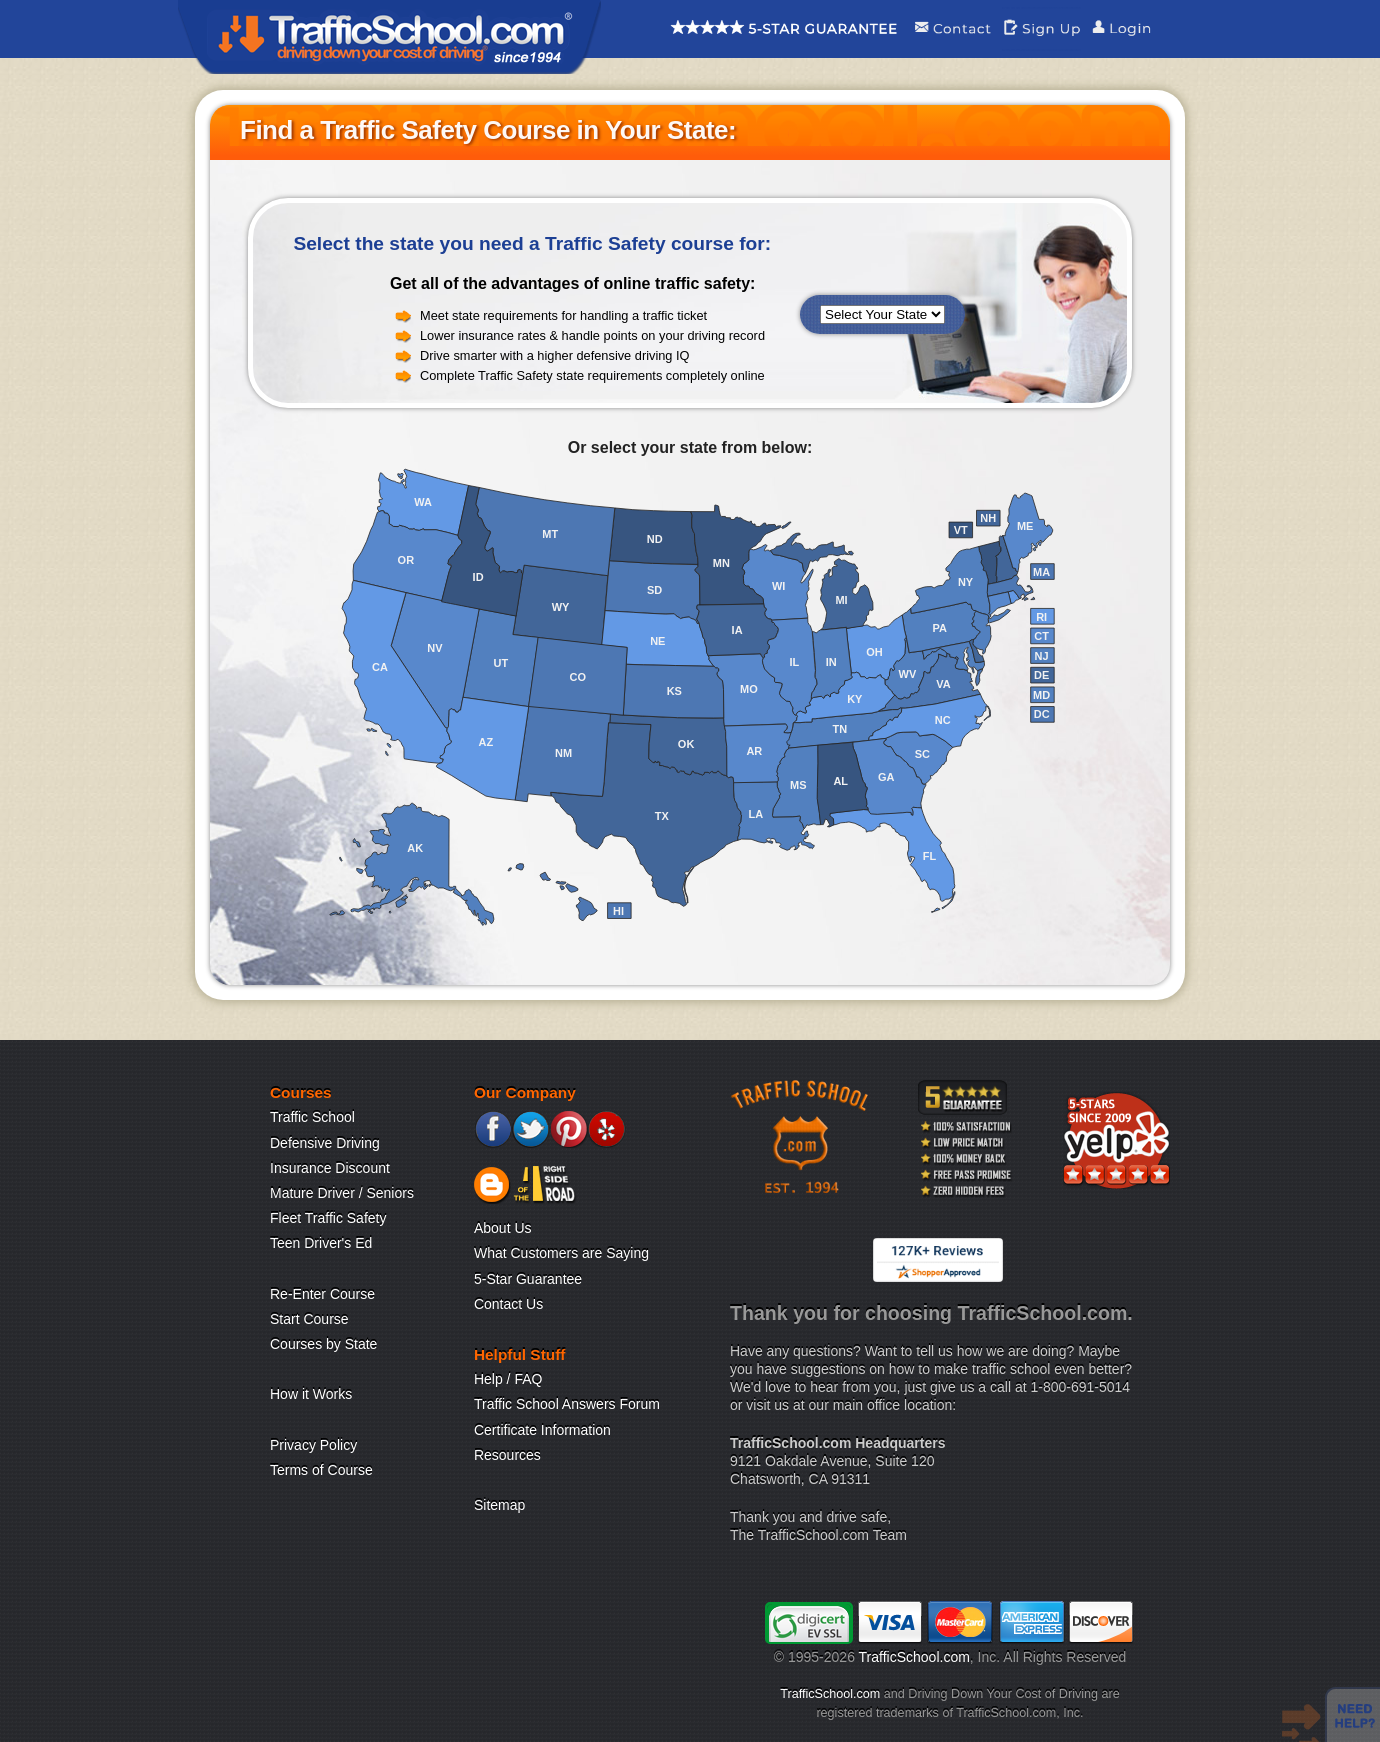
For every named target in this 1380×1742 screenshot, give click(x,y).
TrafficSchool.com (914, 1657)
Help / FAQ (508, 1379)
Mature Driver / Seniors (342, 1193)
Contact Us (508, 1304)
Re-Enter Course (322, 1294)
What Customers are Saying (561, 1253)
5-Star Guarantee (528, 1279)
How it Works (311, 1394)
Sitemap (499, 1505)
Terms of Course (321, 1470)
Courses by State (323, 1344)
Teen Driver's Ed (321, 1243)
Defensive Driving (325, 1143)
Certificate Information (542, 1430)
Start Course (309, 1319)
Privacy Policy (313, 1445)
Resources (507, 1455)
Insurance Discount (330, 1168)
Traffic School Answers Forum (567, 1404)
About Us (503, 1228)
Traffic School (312, 1117)
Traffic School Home (389, 37)
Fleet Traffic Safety (328, 1218)
